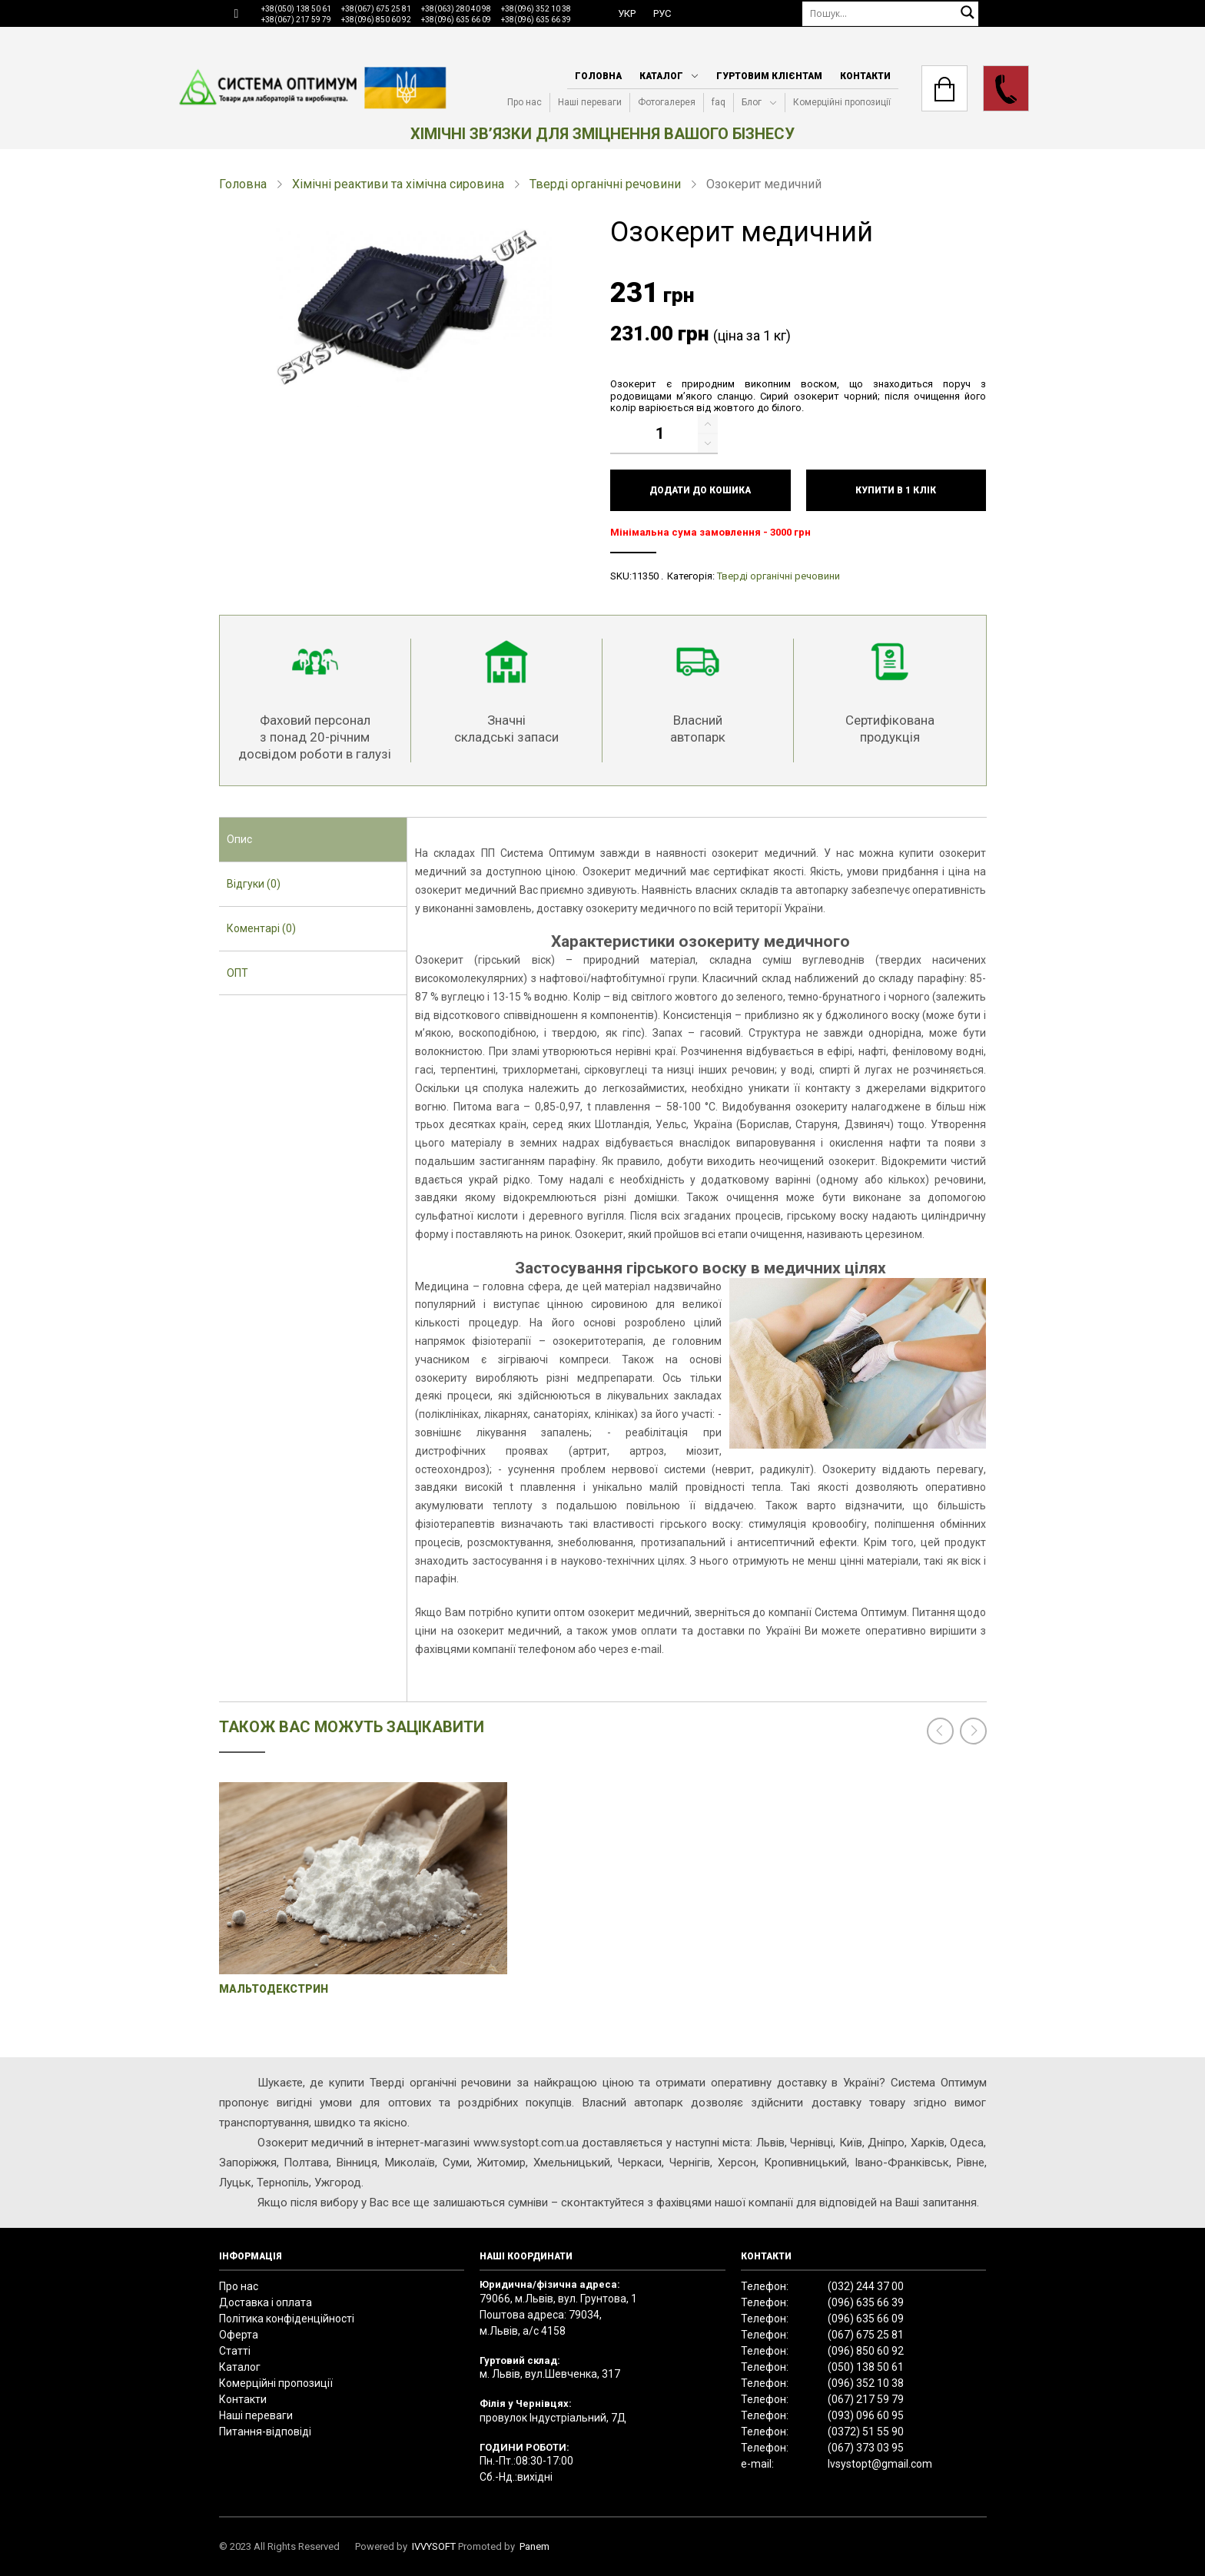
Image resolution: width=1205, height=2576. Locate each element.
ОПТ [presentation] (237, 973)
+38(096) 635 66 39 (536, 19)
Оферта (238, 2335)
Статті (235, 2351)
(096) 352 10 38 (866, 2383)
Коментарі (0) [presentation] (261, 928)
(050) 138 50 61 (866, 2367)
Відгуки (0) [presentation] (254, 884)
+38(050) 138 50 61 (296, 9)
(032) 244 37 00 (866, 2286)
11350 (645, 576)
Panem (534, 2546)
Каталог (661, 76)
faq (718, 102)
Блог (752, 102)
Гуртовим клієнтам (769, 76)
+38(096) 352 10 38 (536, 9)
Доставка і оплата (265, 2302)
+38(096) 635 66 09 (456, 19)
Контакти (865, 76)
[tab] (313, 840)
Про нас (524, 102)
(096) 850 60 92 (866, 2351)
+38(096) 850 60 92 (376, 19)
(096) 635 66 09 (866, 2318)
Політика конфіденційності (286, 2318)
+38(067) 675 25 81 (376, 9)
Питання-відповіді (265, 2431)
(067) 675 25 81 (866, 2335)
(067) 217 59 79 (866, 2399)
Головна (598, 76)
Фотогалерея (666, 102)
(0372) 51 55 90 (866, 2431)
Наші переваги (590, 102)
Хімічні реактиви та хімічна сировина (398, 184)
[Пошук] (890, 13)
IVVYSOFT (434, 2546)
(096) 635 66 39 (866, 2302)
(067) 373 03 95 (866, 2448)
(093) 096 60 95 (866, 2415)
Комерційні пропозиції (842, 102)
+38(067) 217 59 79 (296, 19)
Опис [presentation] (239, 839)
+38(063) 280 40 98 (456, 9)
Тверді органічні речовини (605, 184)
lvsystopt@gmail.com (880, 2464)
